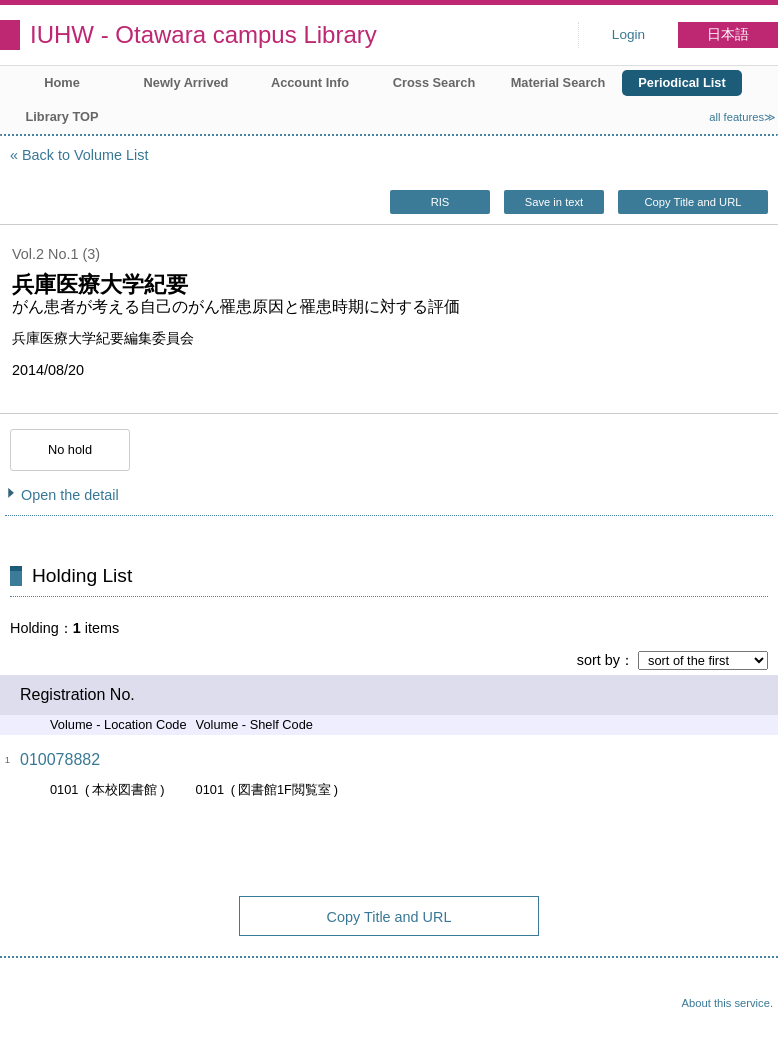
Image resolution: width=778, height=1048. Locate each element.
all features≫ (742, 117)
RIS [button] (440, 202)
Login (628, 34)
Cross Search (434, 82)
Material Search (558, 82)
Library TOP (61, 116)
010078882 (60, 759)
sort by (598, 660)
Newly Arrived (186, 82)
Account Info (310, 82)
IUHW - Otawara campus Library (203, 34)
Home (62, 82)
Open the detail (70, 495)
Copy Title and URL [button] (692, 202)
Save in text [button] (554, 202)
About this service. (727, 1003)
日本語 (728, 34)
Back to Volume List (85, 155)
